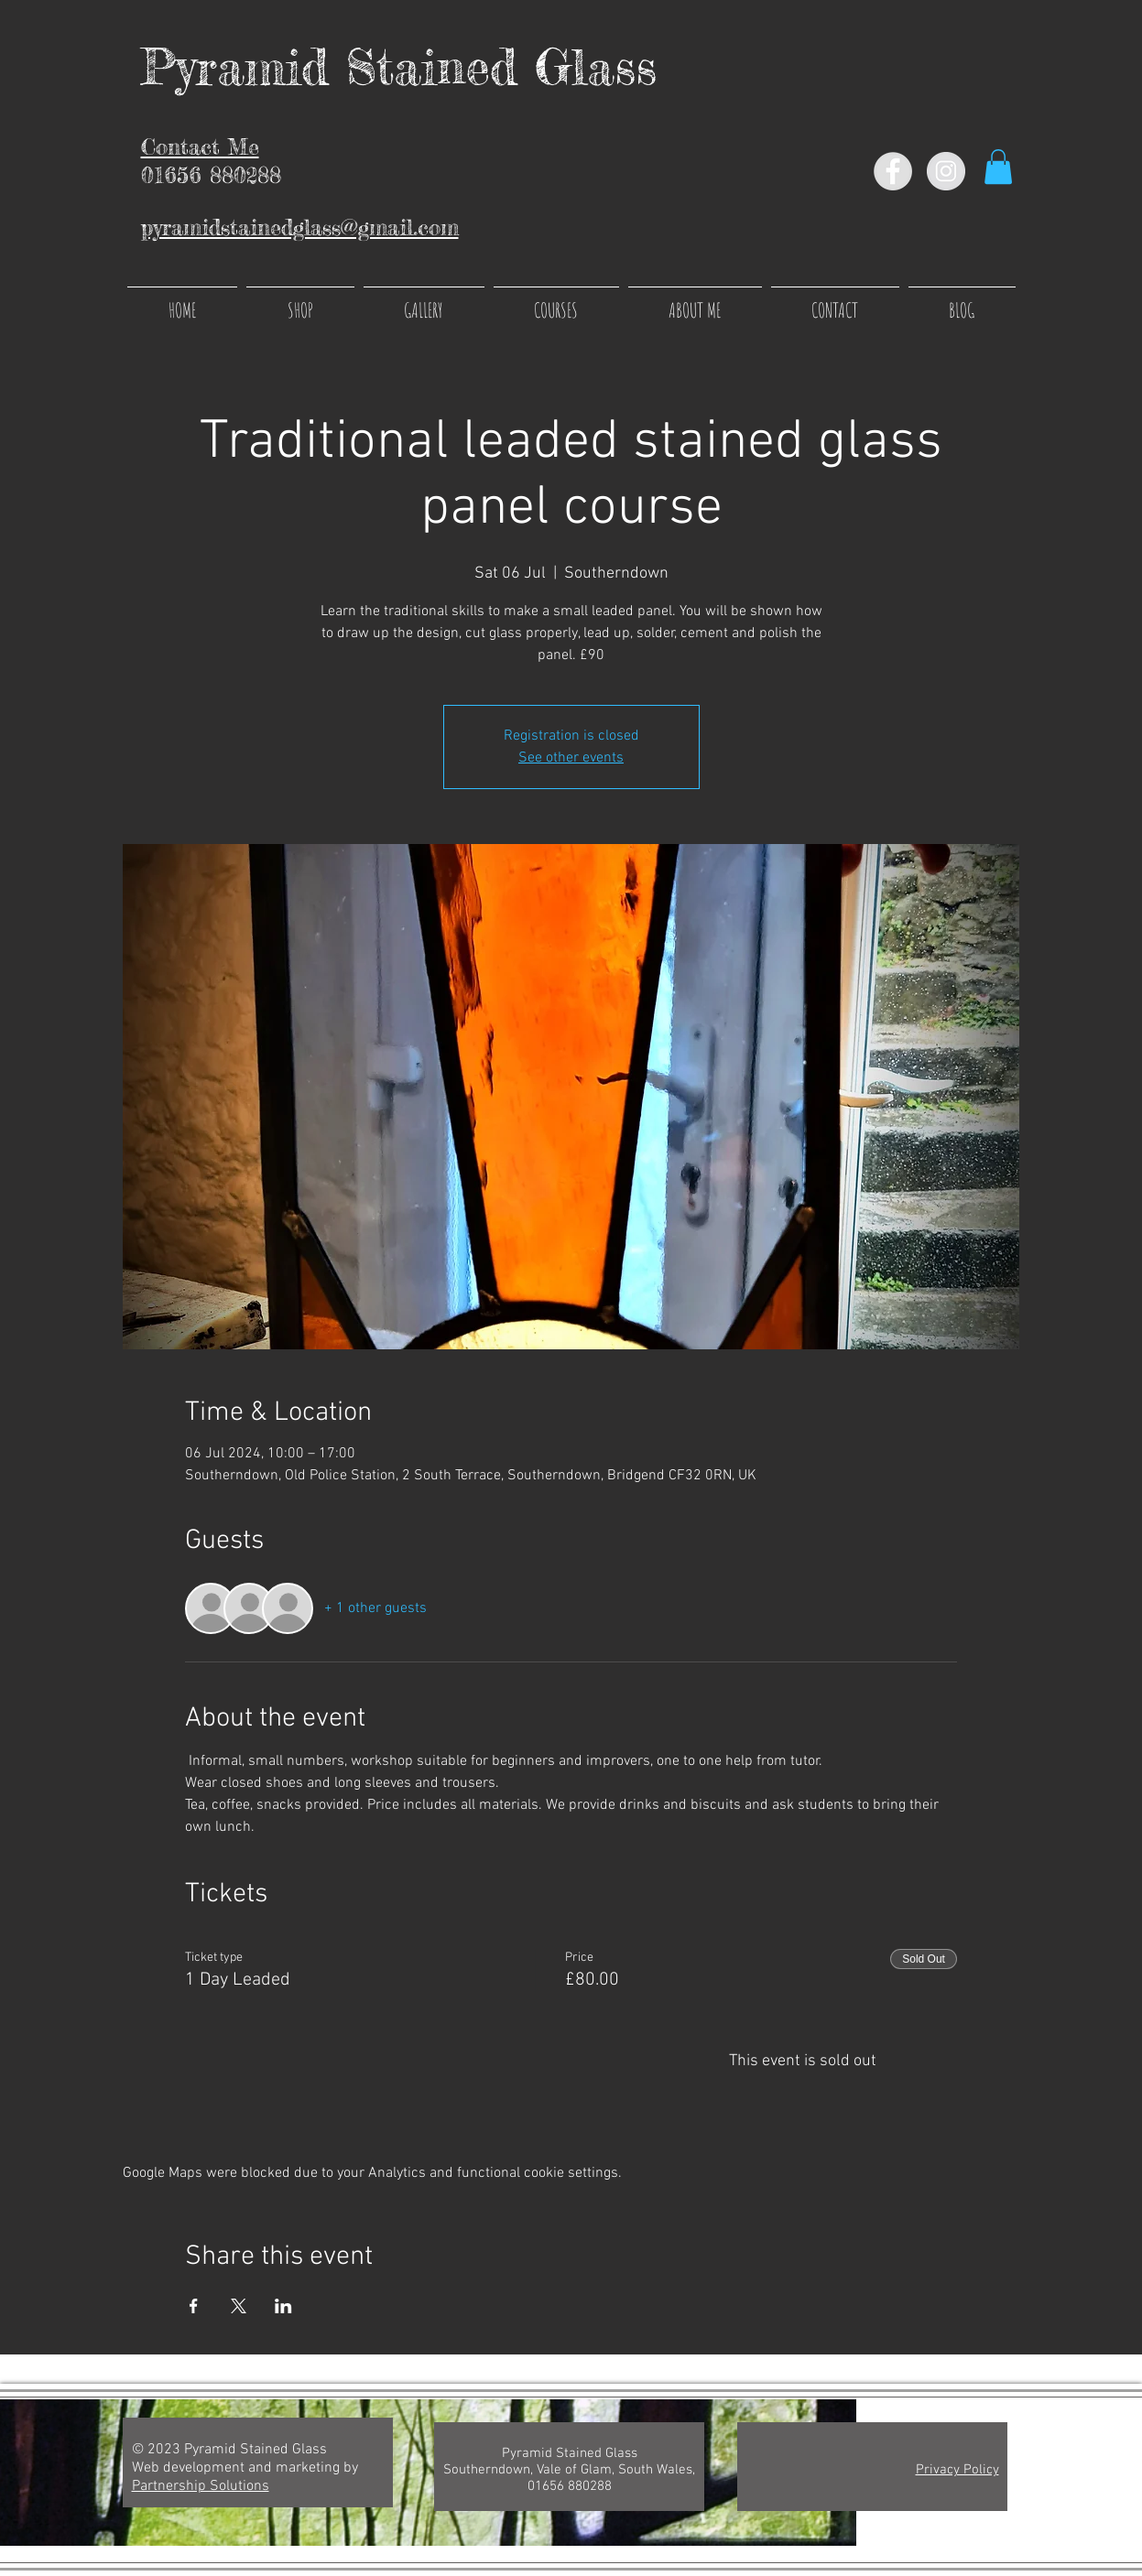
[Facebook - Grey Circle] (893, 171)
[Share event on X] (238, 2306)
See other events (571, 758)
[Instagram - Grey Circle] (946, 171)
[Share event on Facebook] (193, 2306)
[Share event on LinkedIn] (283, 2306)
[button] (998, 166)
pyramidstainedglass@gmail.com (300, 227)
